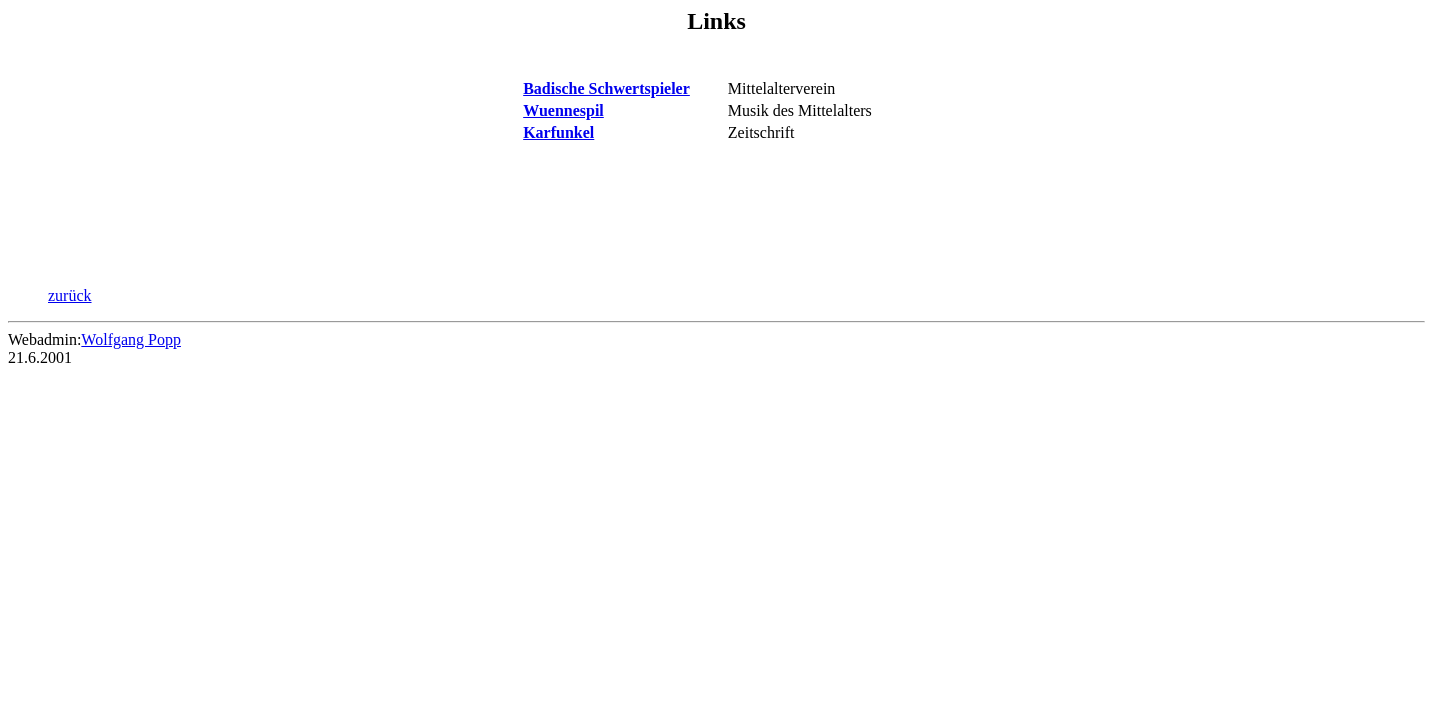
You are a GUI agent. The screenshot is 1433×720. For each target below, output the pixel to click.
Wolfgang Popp (131, 339)
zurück (70, 295)
